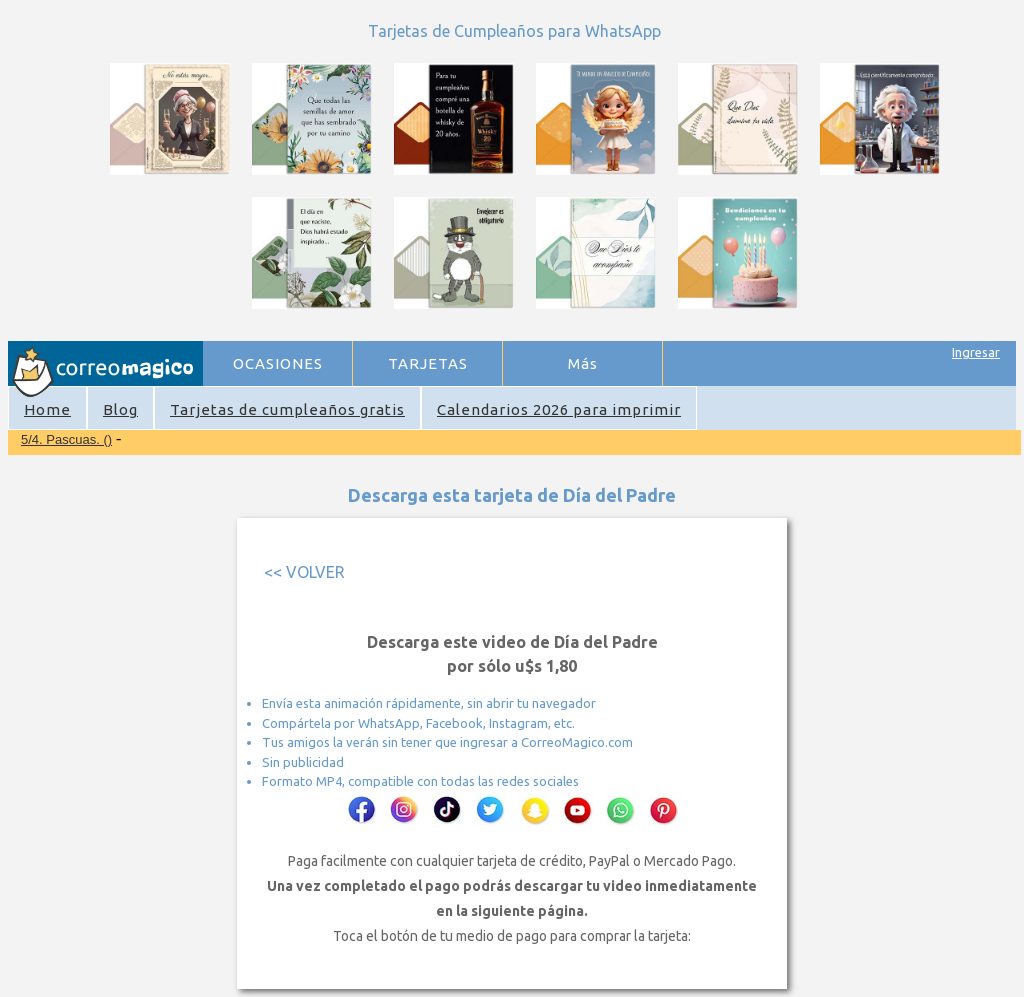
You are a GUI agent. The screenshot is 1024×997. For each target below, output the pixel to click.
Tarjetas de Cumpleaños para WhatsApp (514, 31)
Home (47, 409)
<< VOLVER (304, 572)
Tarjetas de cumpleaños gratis (287, 409)
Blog (120, 409)
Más (583, 363)
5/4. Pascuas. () (66, 439)
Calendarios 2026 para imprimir (559, 409)
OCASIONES (278, 363)
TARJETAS (428, 363)
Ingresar (976, 352)
